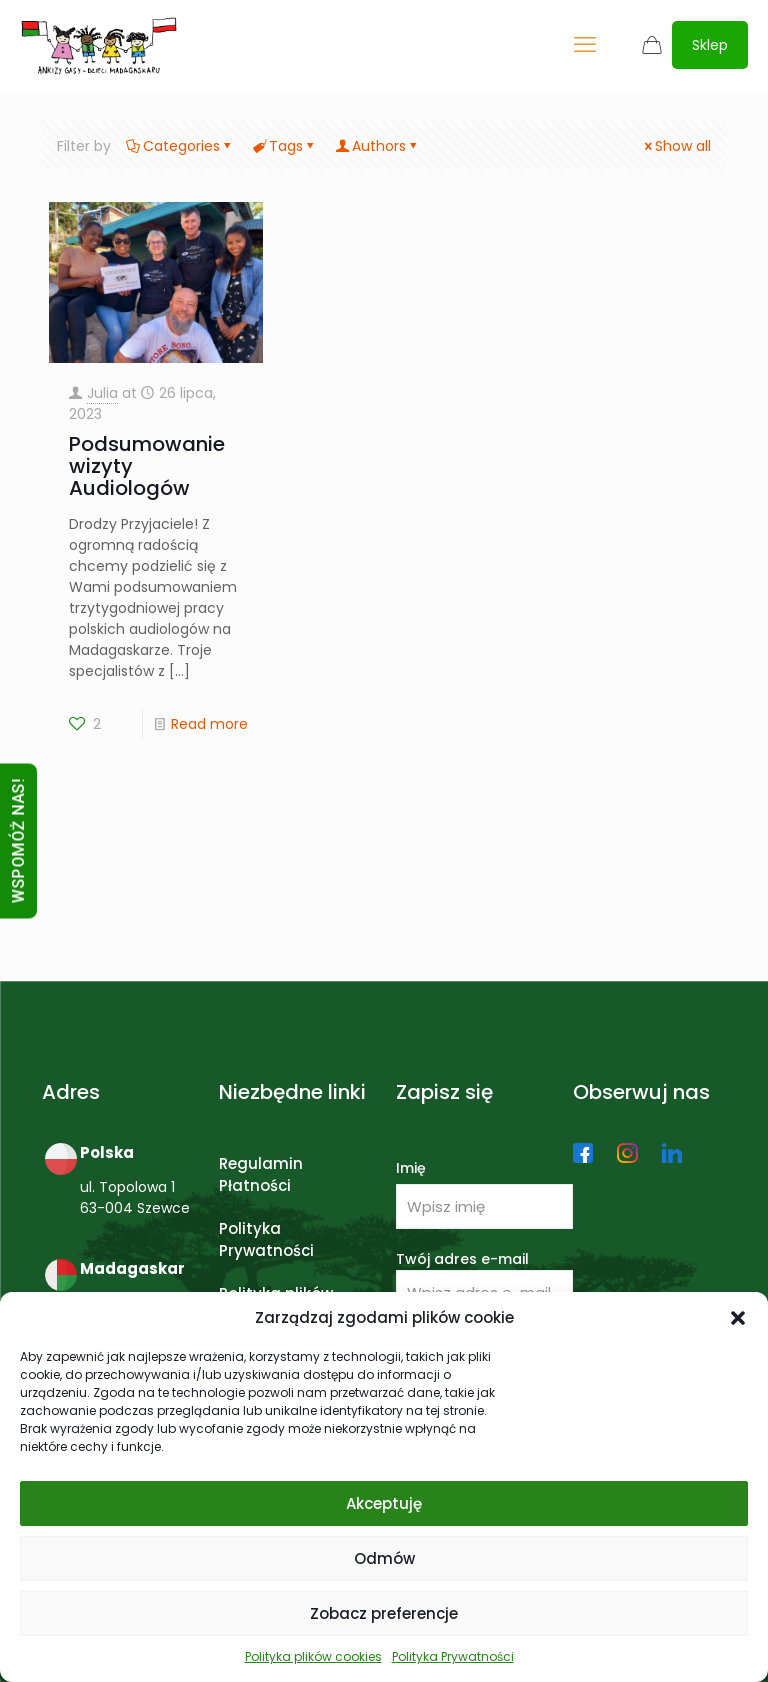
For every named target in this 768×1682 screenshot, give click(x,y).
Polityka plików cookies (313, 1656)
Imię (411, 1168)
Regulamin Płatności (261, 1175)
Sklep (710, 45)
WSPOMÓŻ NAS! (18, 841)
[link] (583, 1153)
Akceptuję (384, 1503)
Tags (284, 146)
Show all (676, 146)
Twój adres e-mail (484, 1282)
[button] (738, 1318)
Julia (102, 393)
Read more (209, 724)
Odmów (384, 1558)
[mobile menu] (585, 45)
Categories (180, 146)
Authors (377, 146)
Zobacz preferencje (384, 1613)
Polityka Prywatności (453, 1656)
